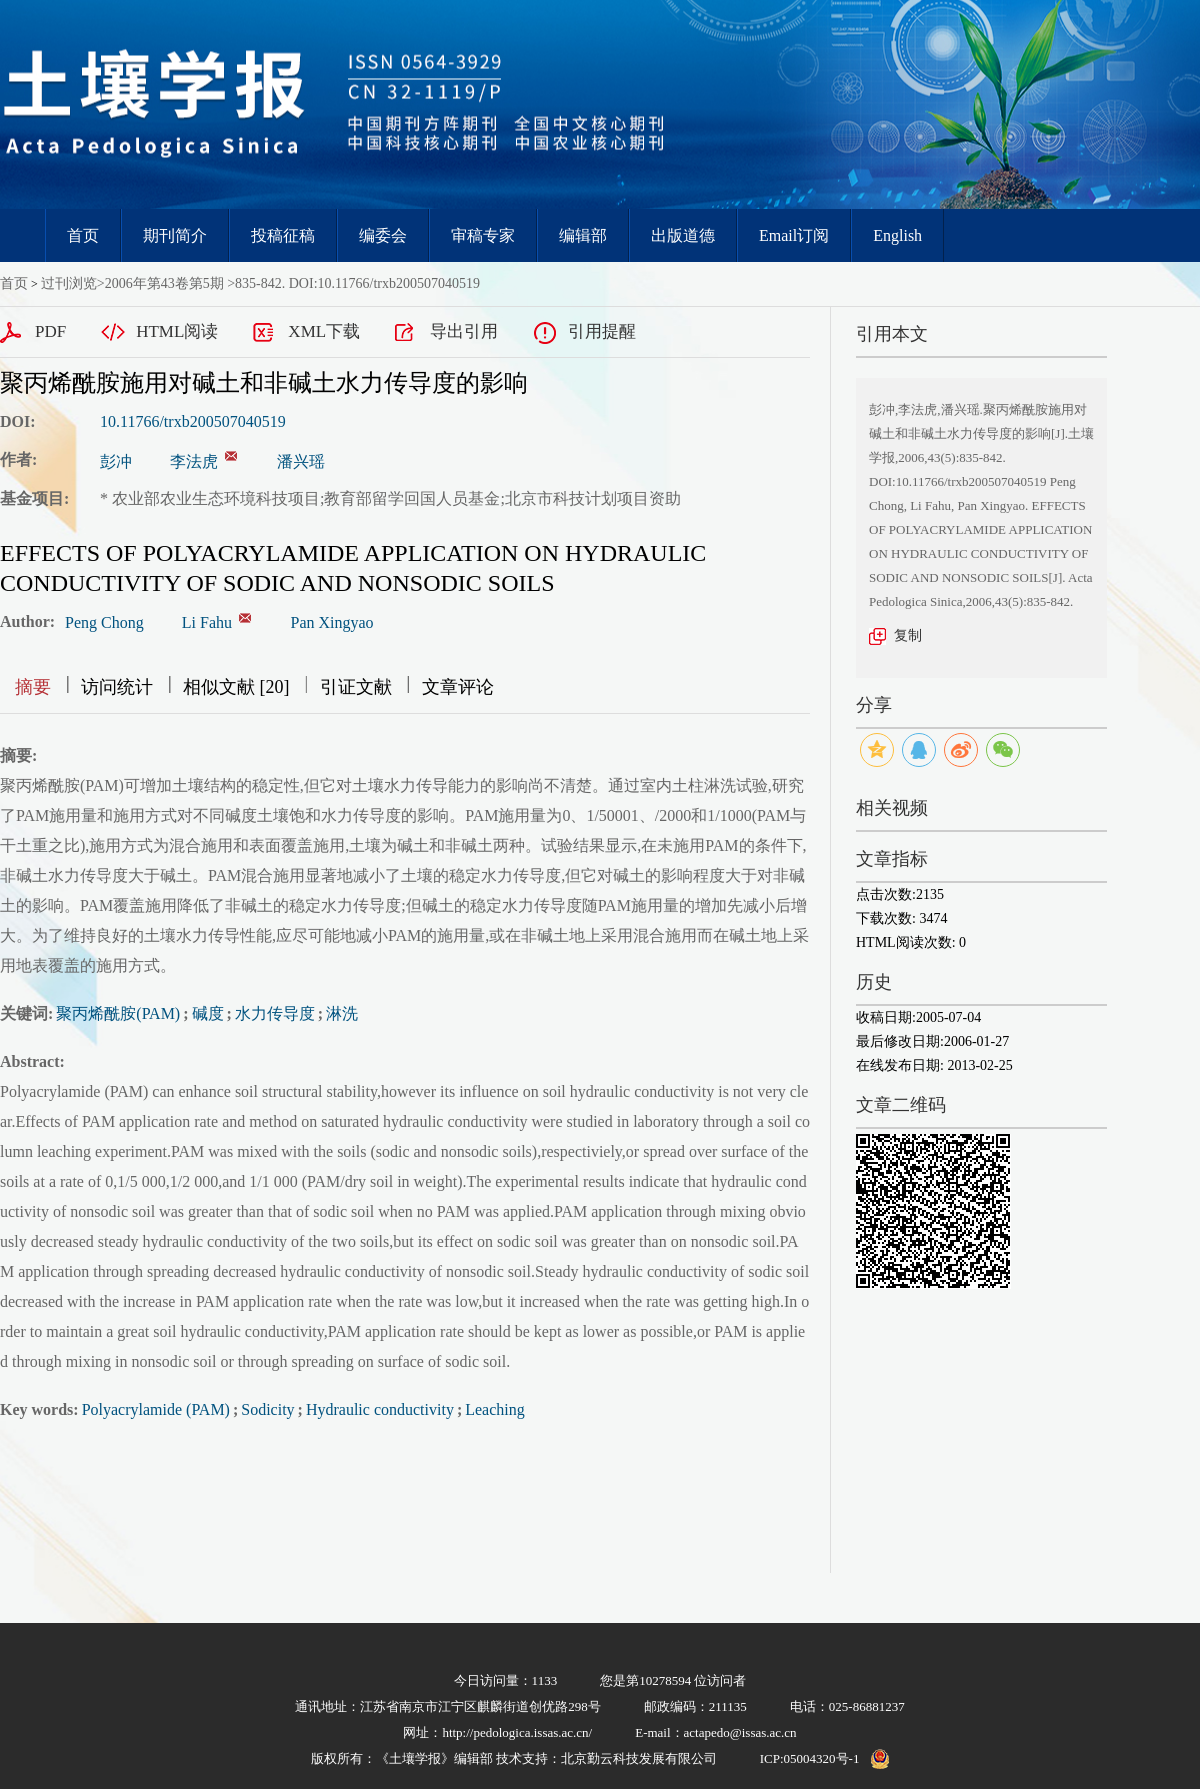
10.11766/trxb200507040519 (193, 421)
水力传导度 (275, 1013)
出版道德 (683, 235)
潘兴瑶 (301, 461)
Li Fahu (207, 622)
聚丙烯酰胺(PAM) (118, 1013)
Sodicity (267, 1409)
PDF (50, 331)
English (897, 235)
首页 (83, 235)
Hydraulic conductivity (380, 1409)
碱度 (208, 1013)
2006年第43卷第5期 (164, 283)
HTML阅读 (177, 331)
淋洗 (342, 1013)
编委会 (383, 235)
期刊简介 (175, 235)
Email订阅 (794, 235)
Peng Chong (104, 622)
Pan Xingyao (332, 622)
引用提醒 (602, 331)
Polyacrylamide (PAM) (156, 1409)
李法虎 (194, 461)
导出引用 (464, 331)
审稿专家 (483, 235)
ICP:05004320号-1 (810, 1758)
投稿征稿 (283, 235)
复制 (908, 635)
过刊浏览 (69, 283)
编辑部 (583, 235)
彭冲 (116, 461)
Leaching (495, 1409)
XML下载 (324, 331)
